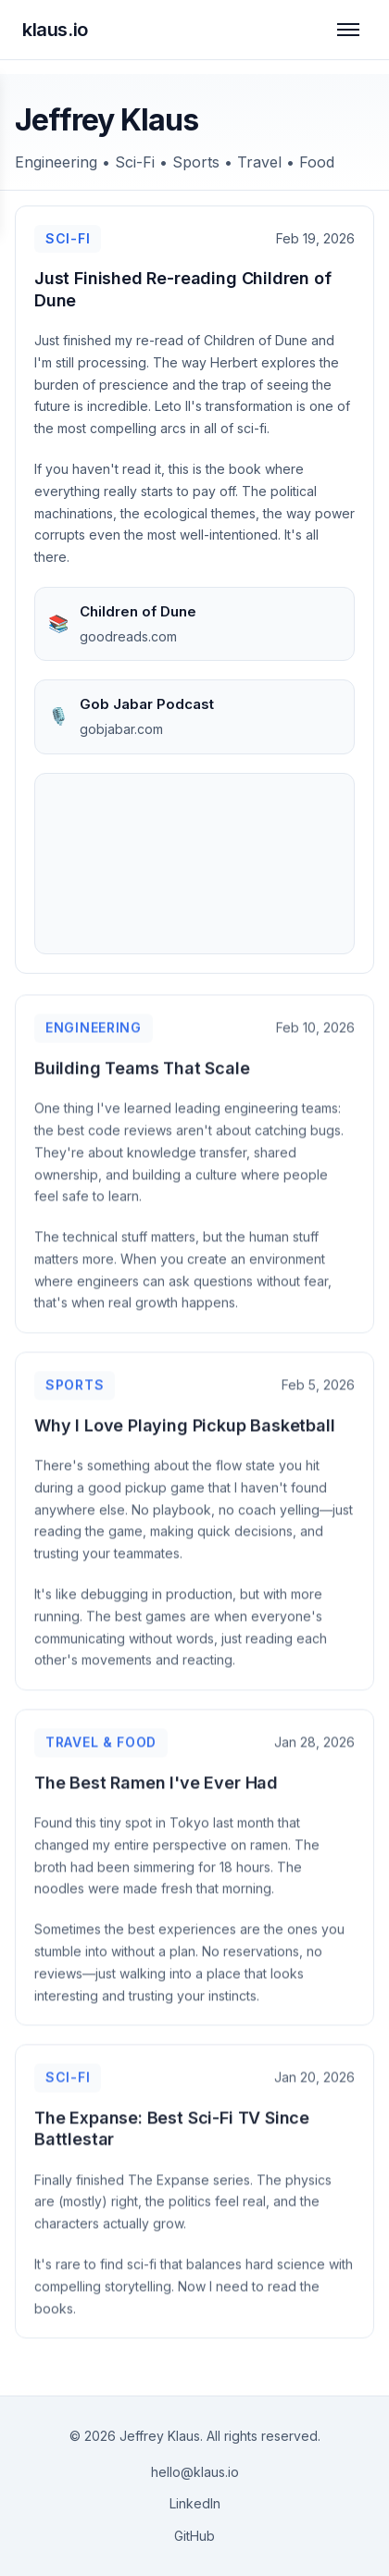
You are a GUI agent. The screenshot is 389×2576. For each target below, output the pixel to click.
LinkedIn (194, 2503)
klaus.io (55, 30)
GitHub (194, 2536)
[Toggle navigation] (348, 30)
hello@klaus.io (195, 2472)
